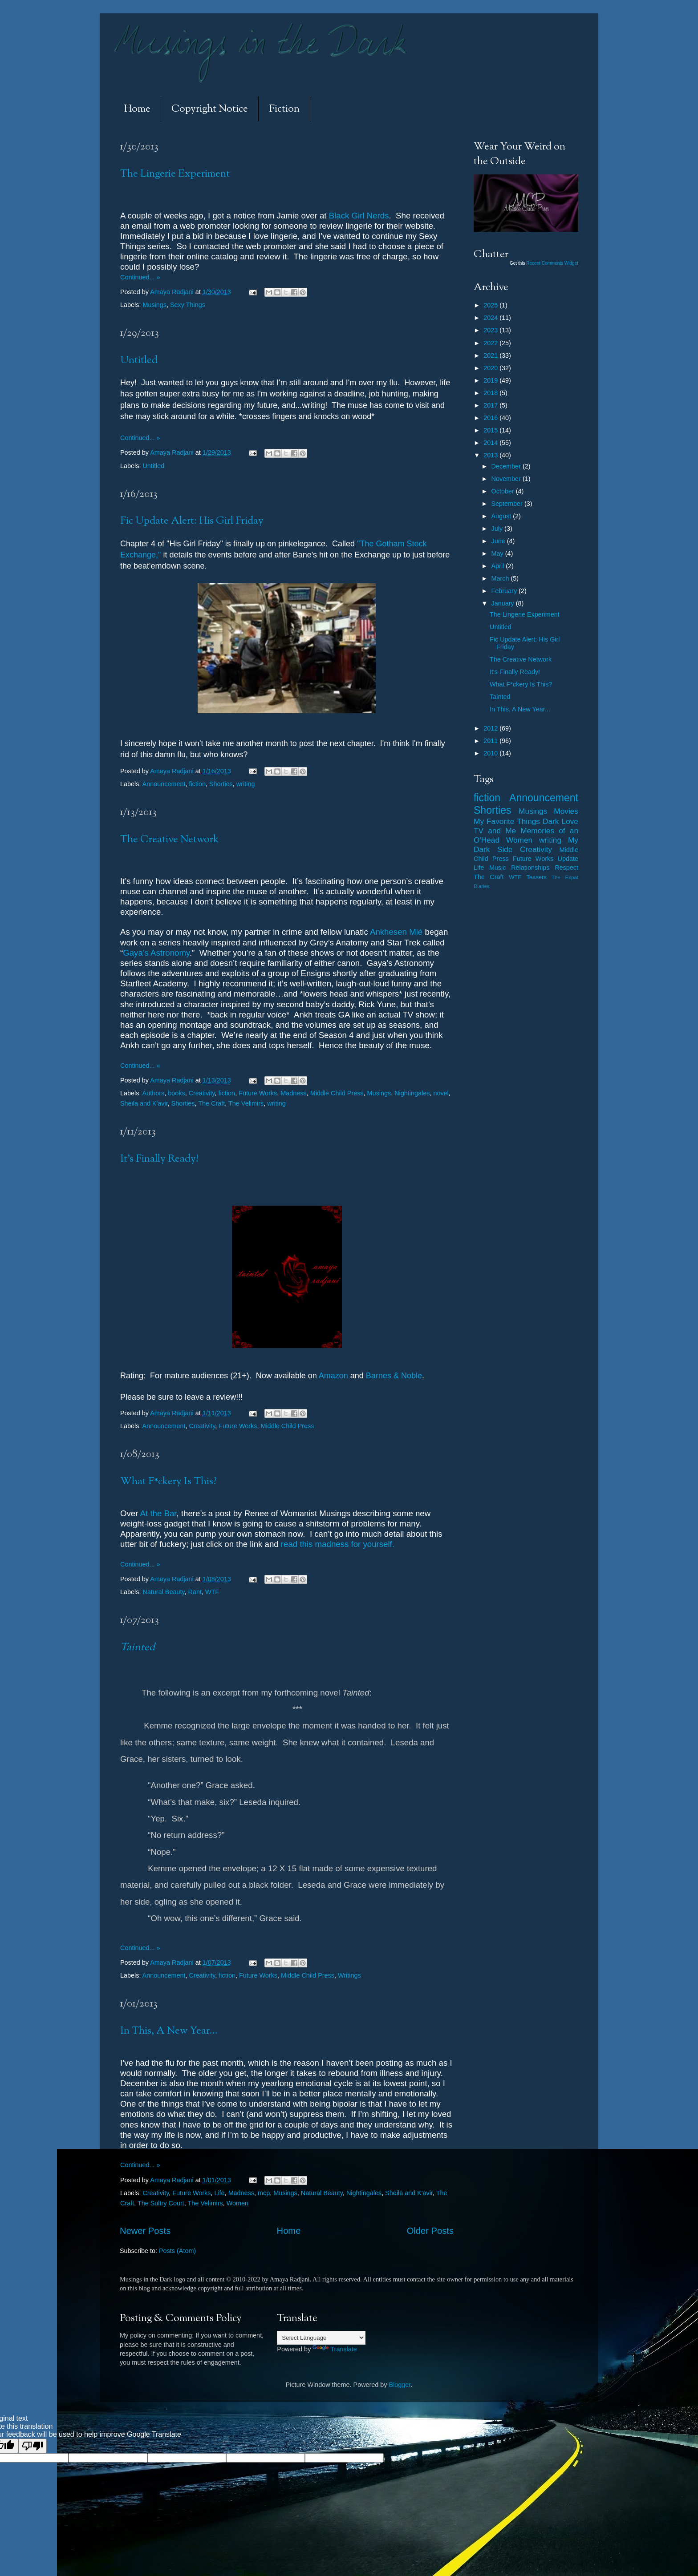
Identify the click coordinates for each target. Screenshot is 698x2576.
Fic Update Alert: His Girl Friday (192, 521)
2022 (491, 343)
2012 (491, 728)
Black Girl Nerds (359, 215)
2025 (491, 305)
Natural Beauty (163, 1591)
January (503, 603)
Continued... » (140, 277)
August (502, 516)
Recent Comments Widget (552, 263)
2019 (491, 380)
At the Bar (158, 1513)
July (498, 528)
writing (245, 783)
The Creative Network (169, 839)
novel (440, 1093)
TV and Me (495, 830)
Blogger (400, 2384)
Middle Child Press (337, 1093)
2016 (491, 417)
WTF (212, 1591)
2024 (491, 317)
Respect (566, 867)
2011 (491, 740)
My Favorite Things (507, 821)
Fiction (284, 109)
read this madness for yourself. (337, 1544)
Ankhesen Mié (397, 932)
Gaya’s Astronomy (156, 952)
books (176, 1093)
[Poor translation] (32, 2446)
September (507, 503)
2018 (491, 392)
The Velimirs (246, 1103)
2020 (491, 367)
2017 (491, 405)
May (498, 553)
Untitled (139, 360)
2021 (491, 355)
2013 (491, 455)
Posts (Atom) (177, 2250)
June (499, 541)
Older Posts (430, 2231)
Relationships (530, 867)
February (505, 590)
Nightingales (412, 1093)
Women (237, 2203)
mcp (264, 2192)
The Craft (211, 1103)
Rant (195, 1591)
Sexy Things (187, 304)
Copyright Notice (209, 109)
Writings (349, 1975)
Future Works (258, 1093)
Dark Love (560, 821)
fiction (197, 783)
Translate (334, 2349)
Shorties (221, 783)
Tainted (500, 696)
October (503, 491)
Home (137, 109)
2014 (491, 442)
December (507, 466)
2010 (491, 753)
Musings (154, 304)
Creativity (202, 1093)
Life (219, 2192)
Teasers (536, 877)
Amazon (333, 1375)
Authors (153, 1093)
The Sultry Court (161, 2203)
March (501, 578)
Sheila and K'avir (144, 1103)
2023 (491, 330)
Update (568, 858)
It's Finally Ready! (159, 1159)
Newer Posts (145, 2231)
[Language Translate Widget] (321, 2338)
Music (497, 867)
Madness (293, 1093)
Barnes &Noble (394, 1375)
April (498, 565)
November (507, 478)
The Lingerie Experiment (175, 174)
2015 (491, 430)
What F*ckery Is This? (168, 1481)
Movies (566, 811)
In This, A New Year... (169, 2031)
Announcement (164, 783)
